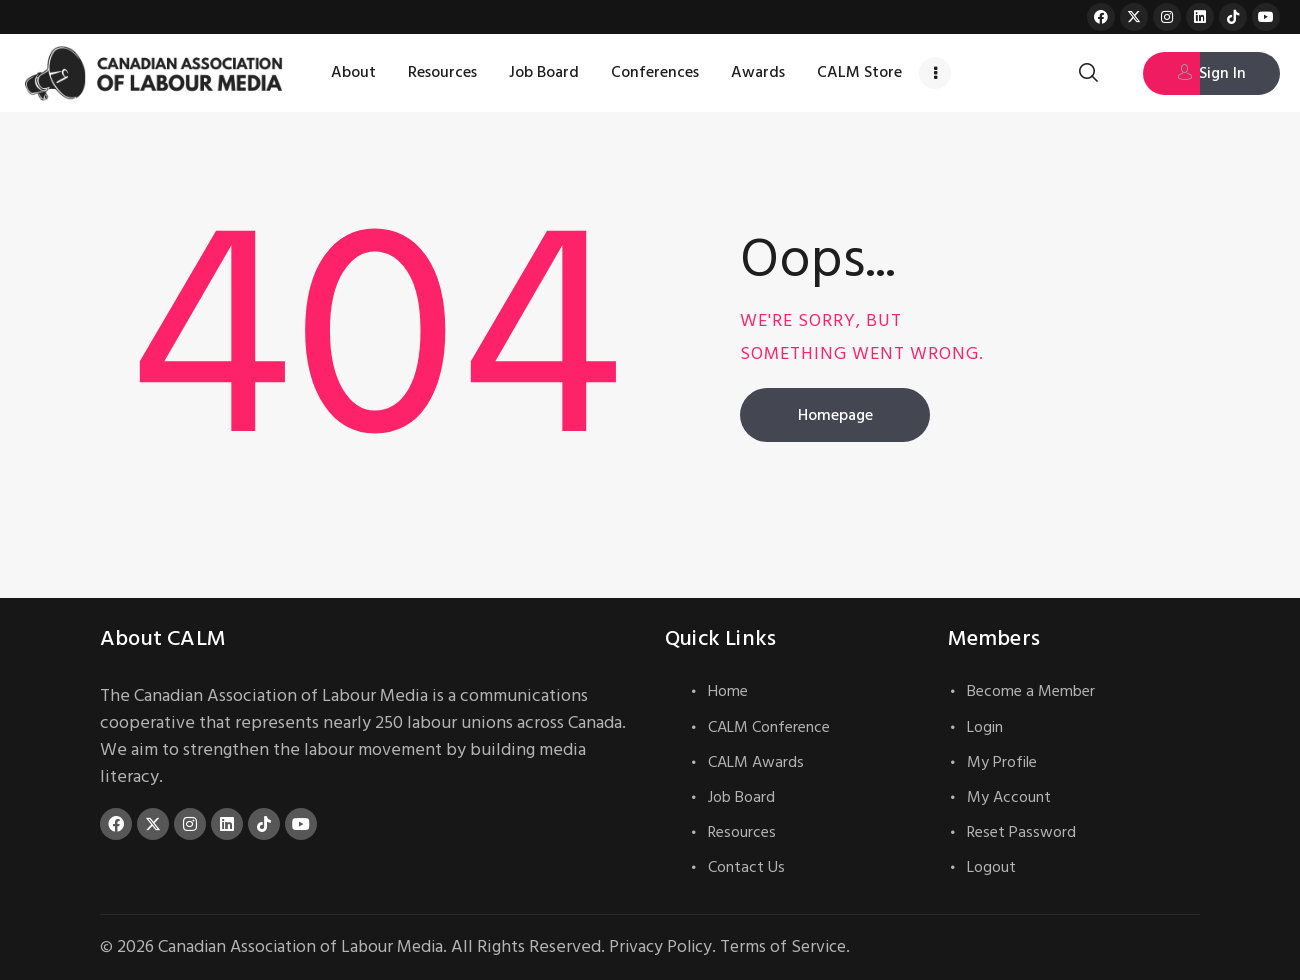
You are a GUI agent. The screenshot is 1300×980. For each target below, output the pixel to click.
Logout (991, 867)
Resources (742, 832)
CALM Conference (769, 727)
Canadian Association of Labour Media (305, 946)
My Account (1009, 797)
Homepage (835, 415)
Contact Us (746, 867)
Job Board (741, 797)
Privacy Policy (672, 946)
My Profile (1002, 762)
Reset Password (1021, 832)
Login (985, 727)
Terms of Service (799, 946)
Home (728, 691)
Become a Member (1031, 691)
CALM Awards (756, 762)
